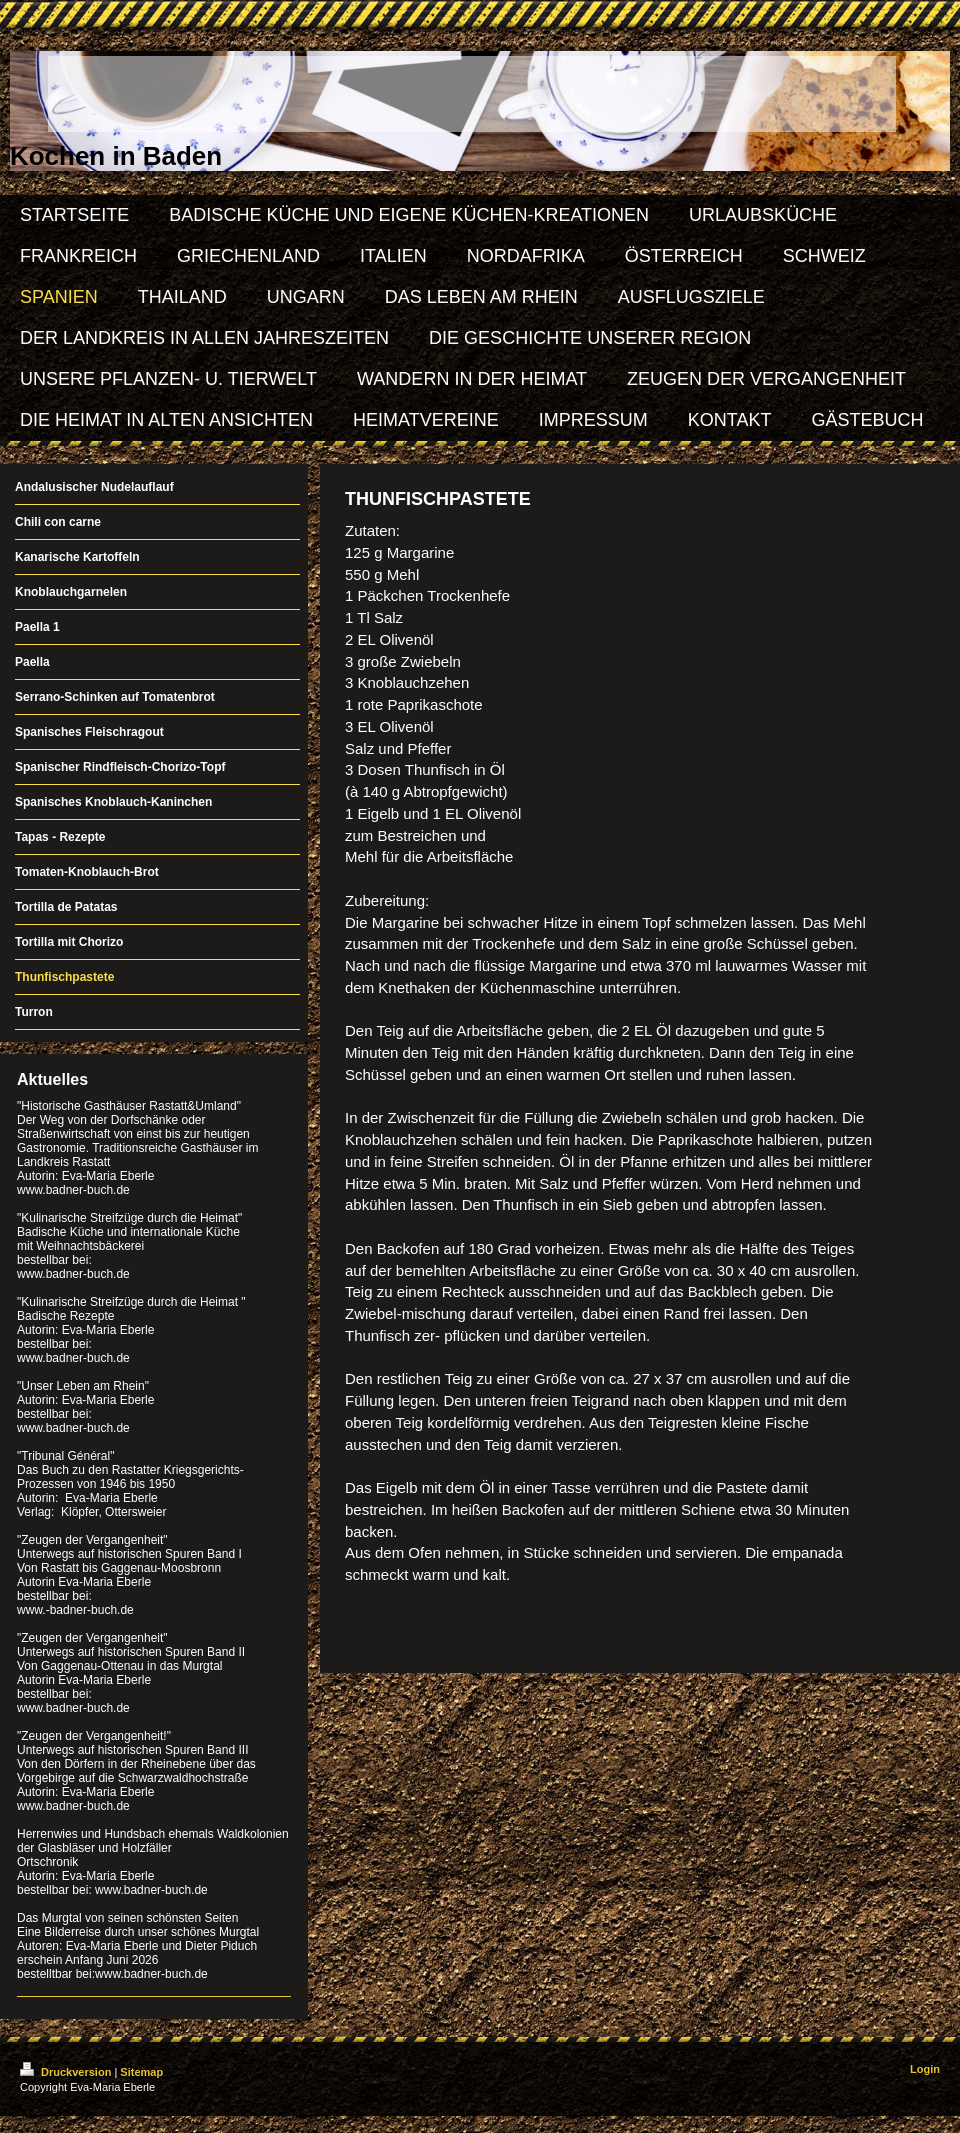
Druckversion (67, 2072)
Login (925, 2069)
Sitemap (141, 2072)
